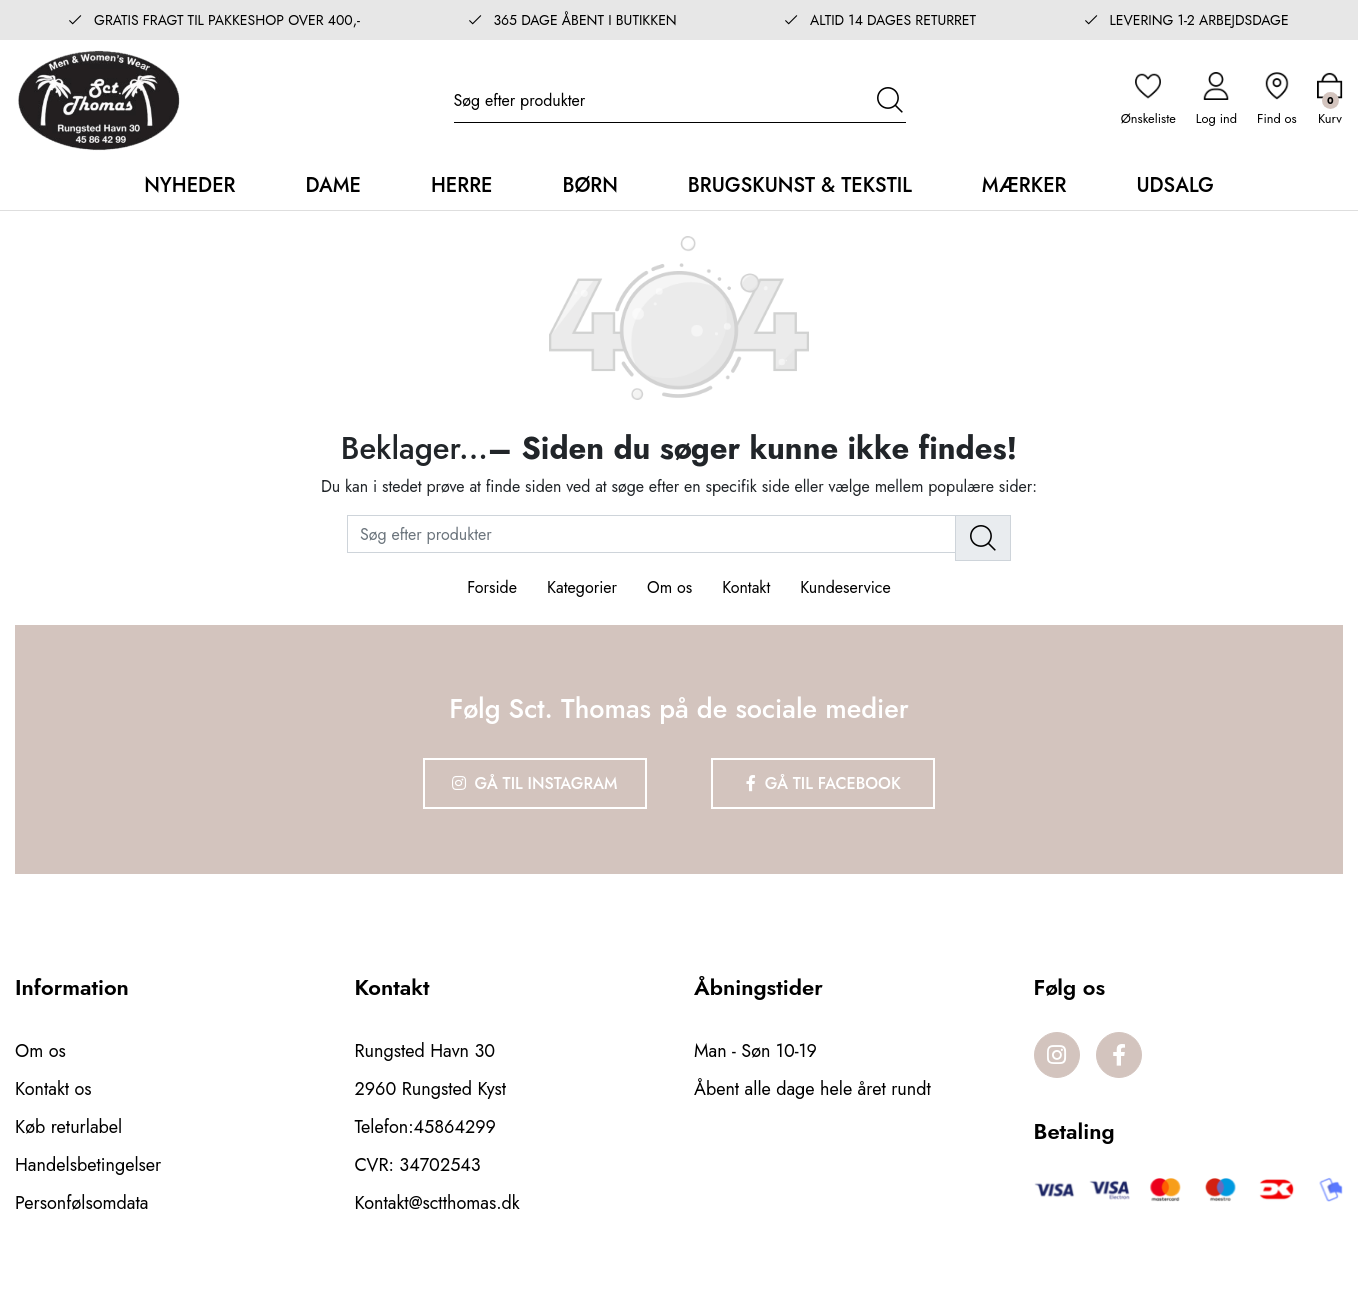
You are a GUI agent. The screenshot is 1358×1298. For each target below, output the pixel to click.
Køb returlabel (68, 1127)
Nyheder (189, 185)
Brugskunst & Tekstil (800, 185)
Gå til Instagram (535, 783)
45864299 (455, 1127)
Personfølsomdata (81, 1203)
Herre (462, 185)
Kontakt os (53, 1089)
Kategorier (582, 587)
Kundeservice (845, 587)
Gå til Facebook (823, 783)
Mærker (1024, 185)
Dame (332, 185)
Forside (492, 587)
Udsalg (1174, 185)
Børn (589, 185)
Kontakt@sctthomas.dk (437, 1203)
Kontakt (746, 587)
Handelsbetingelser (88, 1165)
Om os (669, 587)
